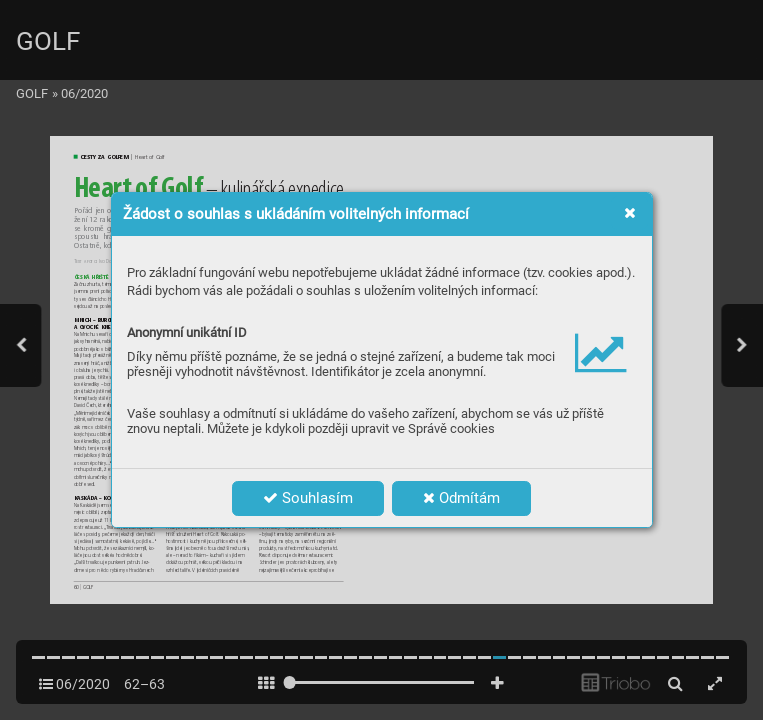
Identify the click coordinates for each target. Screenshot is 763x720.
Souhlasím (308, 498)
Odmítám (461, 498)
